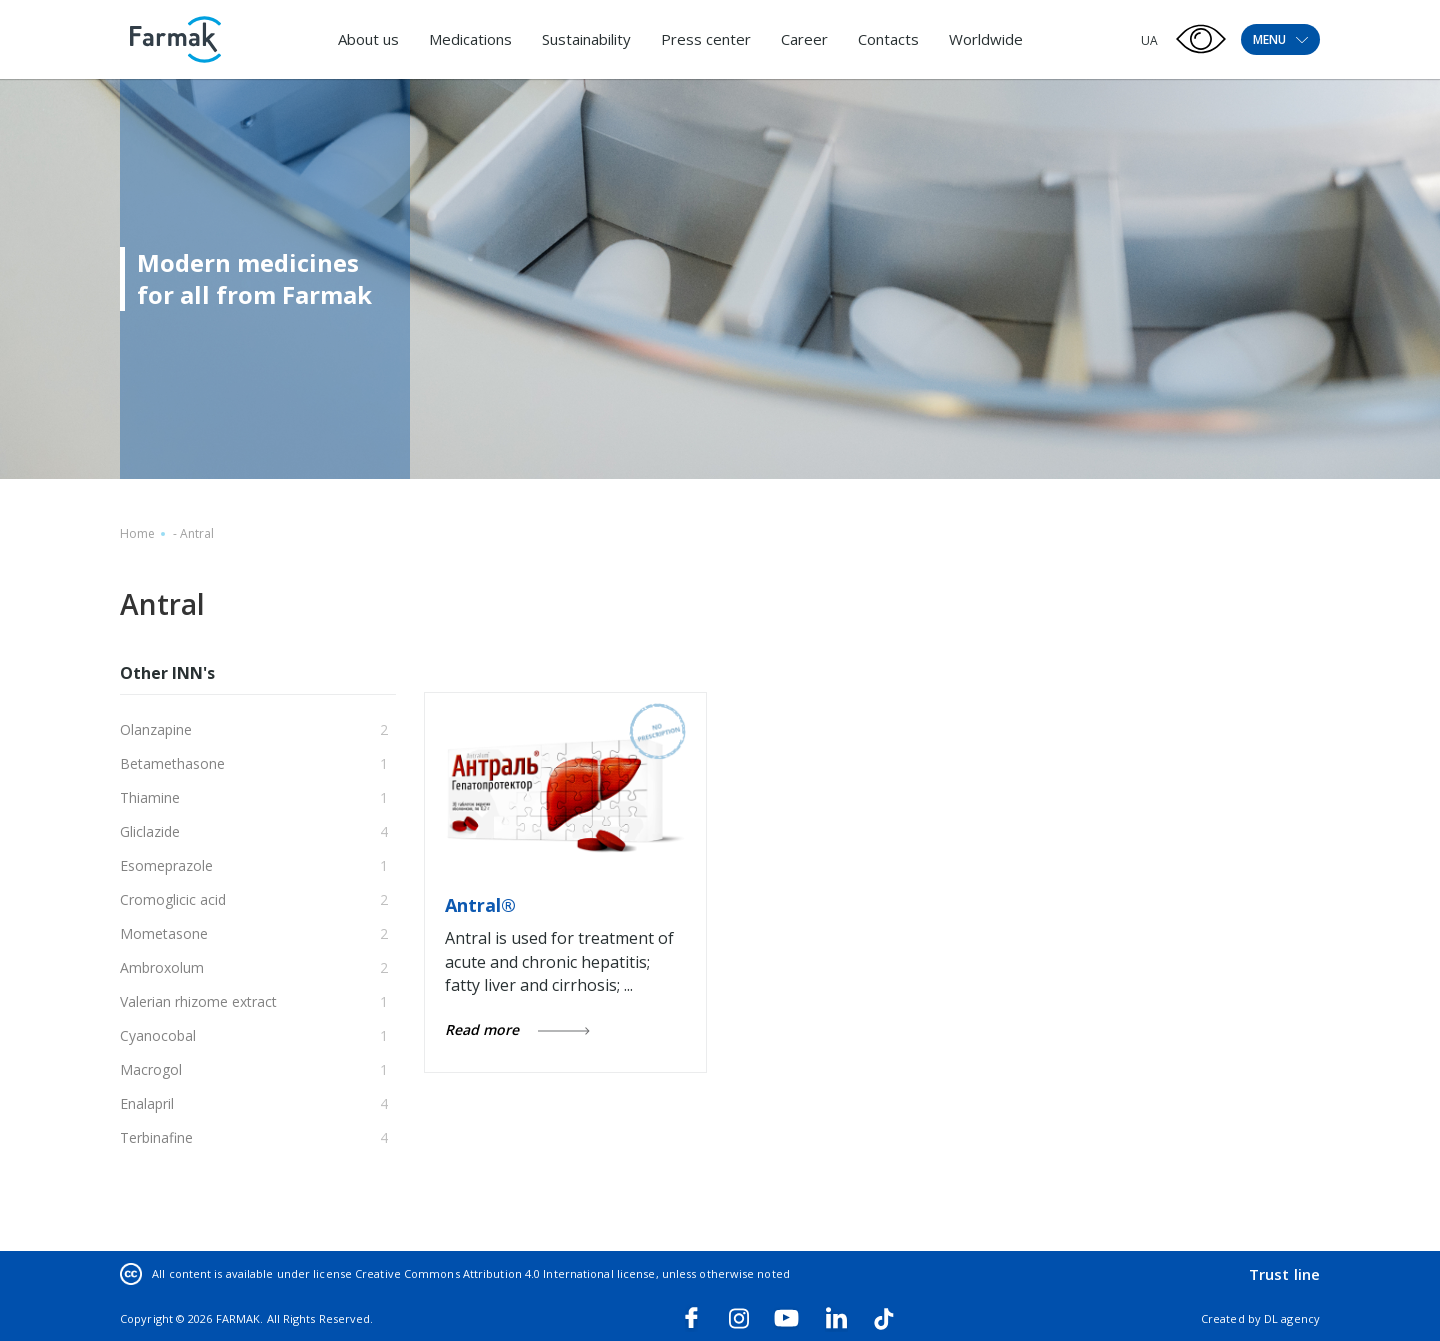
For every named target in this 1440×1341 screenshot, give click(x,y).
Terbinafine (156, 1137)
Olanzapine (156, 729)
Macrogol (151, 1069)
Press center (706, 39)
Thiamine (150, 797)
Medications (470, 39)
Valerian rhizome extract (198, 1001)
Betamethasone (172, 763)
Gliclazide (150, 831)
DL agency (1292, 1318)
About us (368, 39)
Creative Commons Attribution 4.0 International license (505, 1273)
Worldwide (986, 39)
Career (804, 39)
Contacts (888, 39)
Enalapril (147, 1103)
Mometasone (164, 933)
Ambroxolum (162, 967)
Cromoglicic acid (173, 899)
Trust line (1284, 1274)
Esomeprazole (166, 865)
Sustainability (586, 39)
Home (137, 533)
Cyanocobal (158, 1035)
